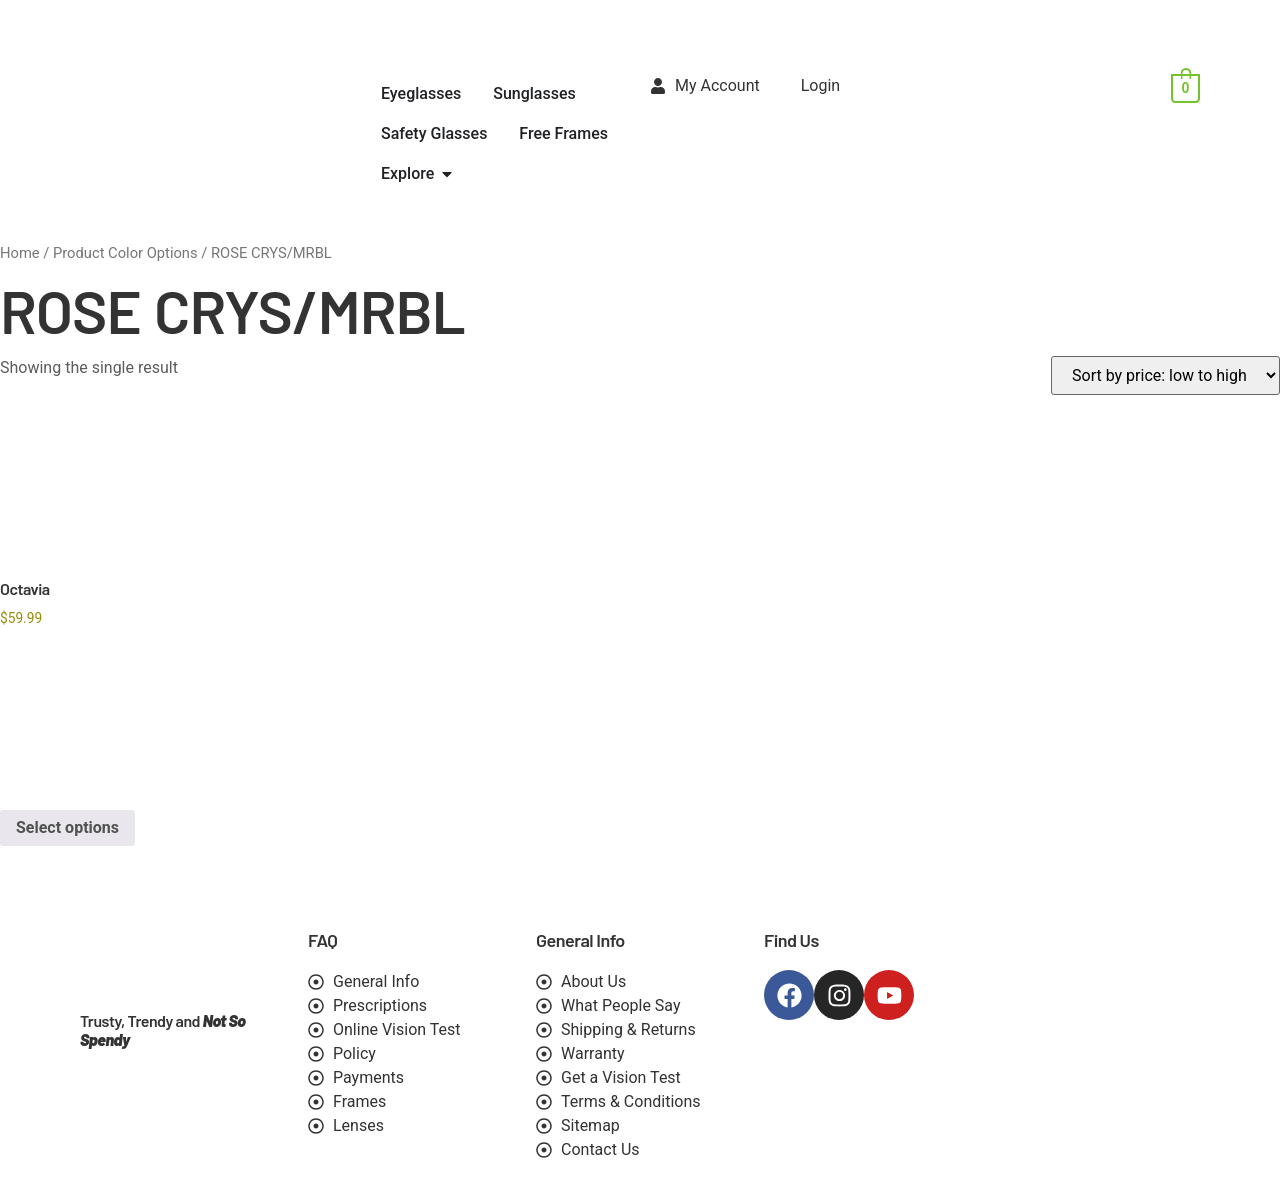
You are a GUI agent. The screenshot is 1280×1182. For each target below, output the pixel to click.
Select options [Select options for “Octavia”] (67, 827)
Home (20, 253)
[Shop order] (1165, 375)
